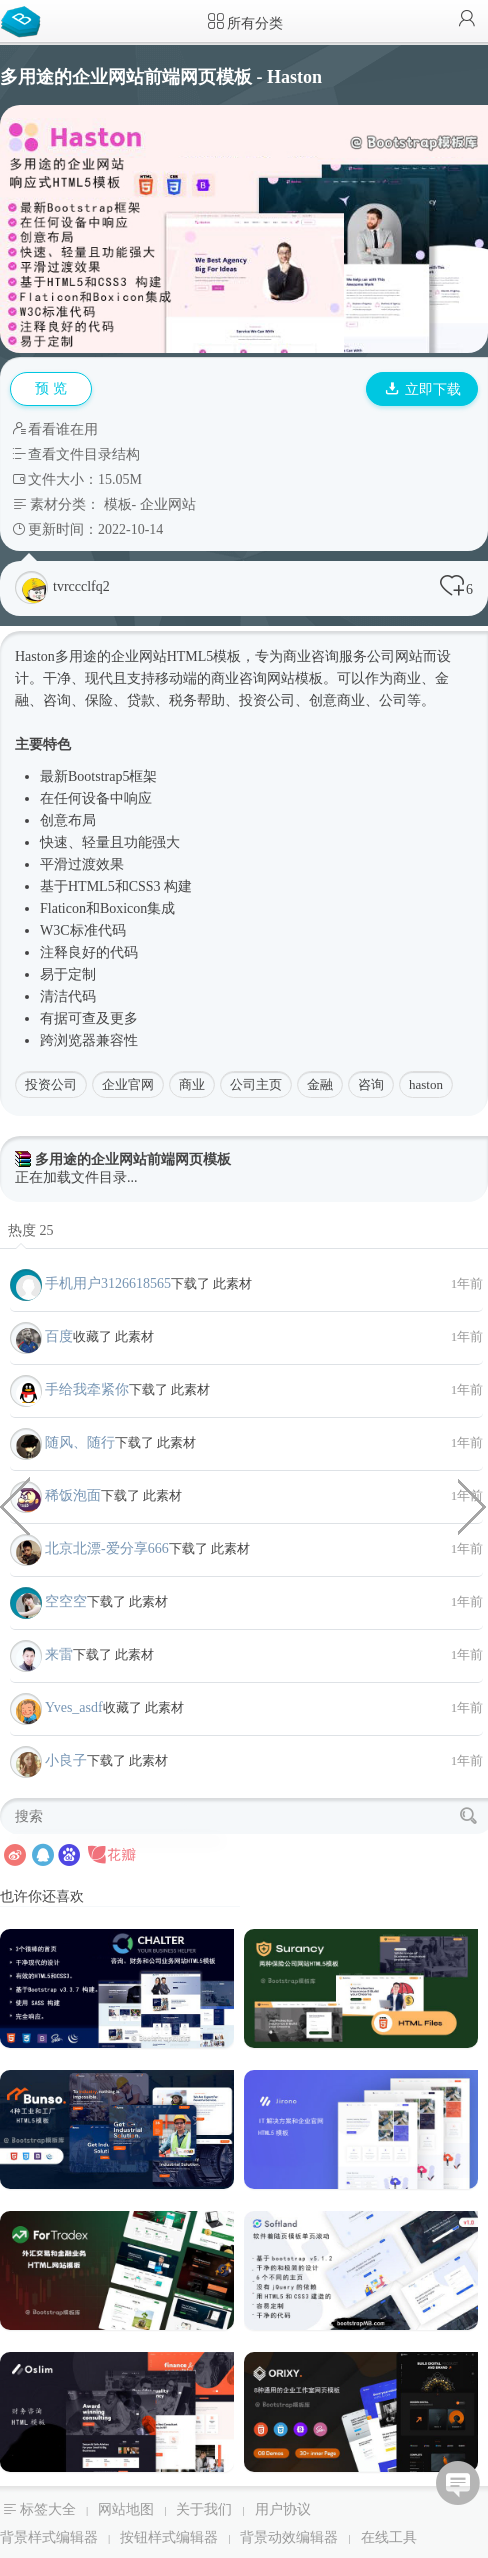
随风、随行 (80, 1442)
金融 (320, 1084)
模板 (118, 504)
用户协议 (283, 2509)
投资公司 (51, 1084)
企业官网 (128, 1084)
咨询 (371, 1084)
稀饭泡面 (73, 1495)
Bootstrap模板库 (25, 20)
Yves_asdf (74, 1707)
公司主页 (256, 1084)
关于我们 (204, 2509)
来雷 (59, 1654)
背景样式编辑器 (49, 2537)
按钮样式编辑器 (169, 2537)
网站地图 (126, 2509)
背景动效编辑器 (289, 2537)
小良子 (66, 1760)
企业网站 (168, 504)
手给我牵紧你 (87, 1389)
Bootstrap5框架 (112, 776)
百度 (59, 1336)
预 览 (51, 388)
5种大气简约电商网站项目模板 (15, 1505)
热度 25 (31, 1230)
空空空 (66, 1601)
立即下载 (423, 389)
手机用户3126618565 (108, 1283)
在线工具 (389, 2537)
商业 (192, 1084)
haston (426, 1084)
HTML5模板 (204, 656)
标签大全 (48, 2509)
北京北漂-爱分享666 (107, 1548)
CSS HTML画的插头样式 (473, 1505)
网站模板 (295, 678)
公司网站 (395, 656)
